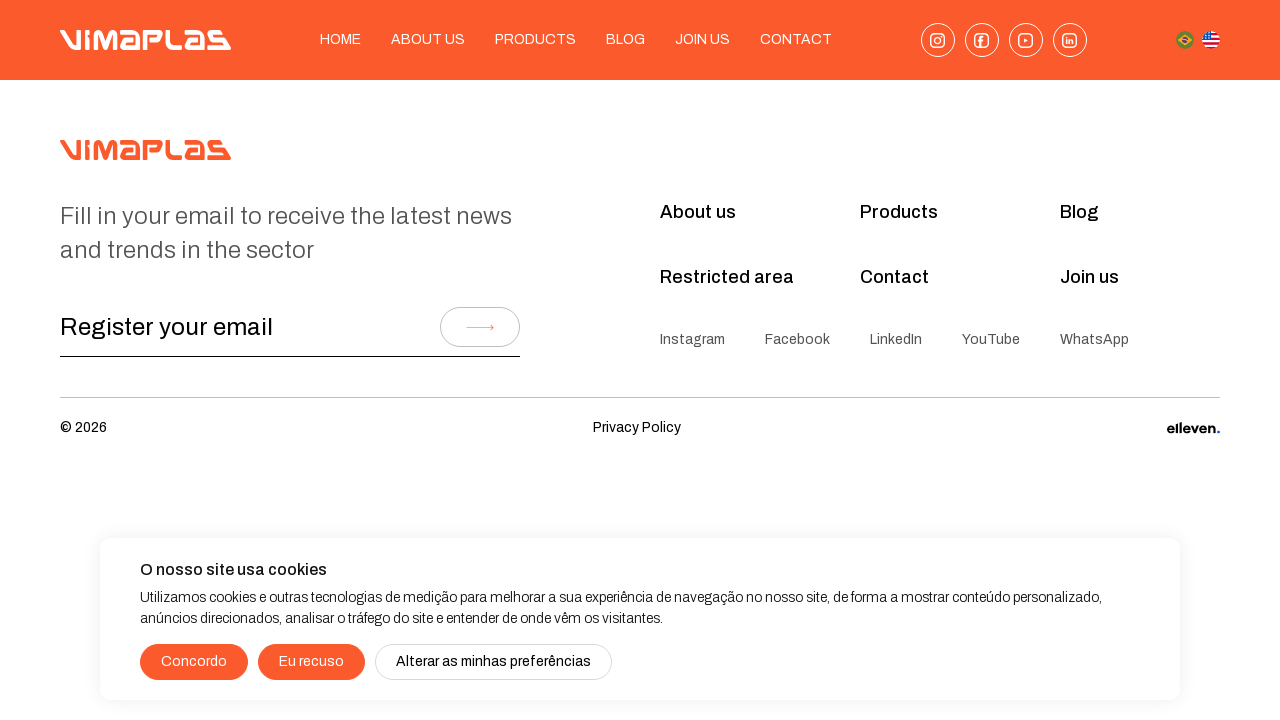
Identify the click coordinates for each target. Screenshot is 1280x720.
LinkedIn (896, 339)
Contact (796, 39)
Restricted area (727, 277)
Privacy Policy (637, 427)
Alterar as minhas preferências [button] (493, 661)
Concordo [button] (194, 661)
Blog (625, 39)
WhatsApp (1094, 339)
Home (340, 39)
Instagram (692, 339)
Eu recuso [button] (311, 661)
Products (535, 39)
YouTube (991, 339)
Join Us (702, 39)
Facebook (797, 339)
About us (428, 39)
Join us (1089, 277)
